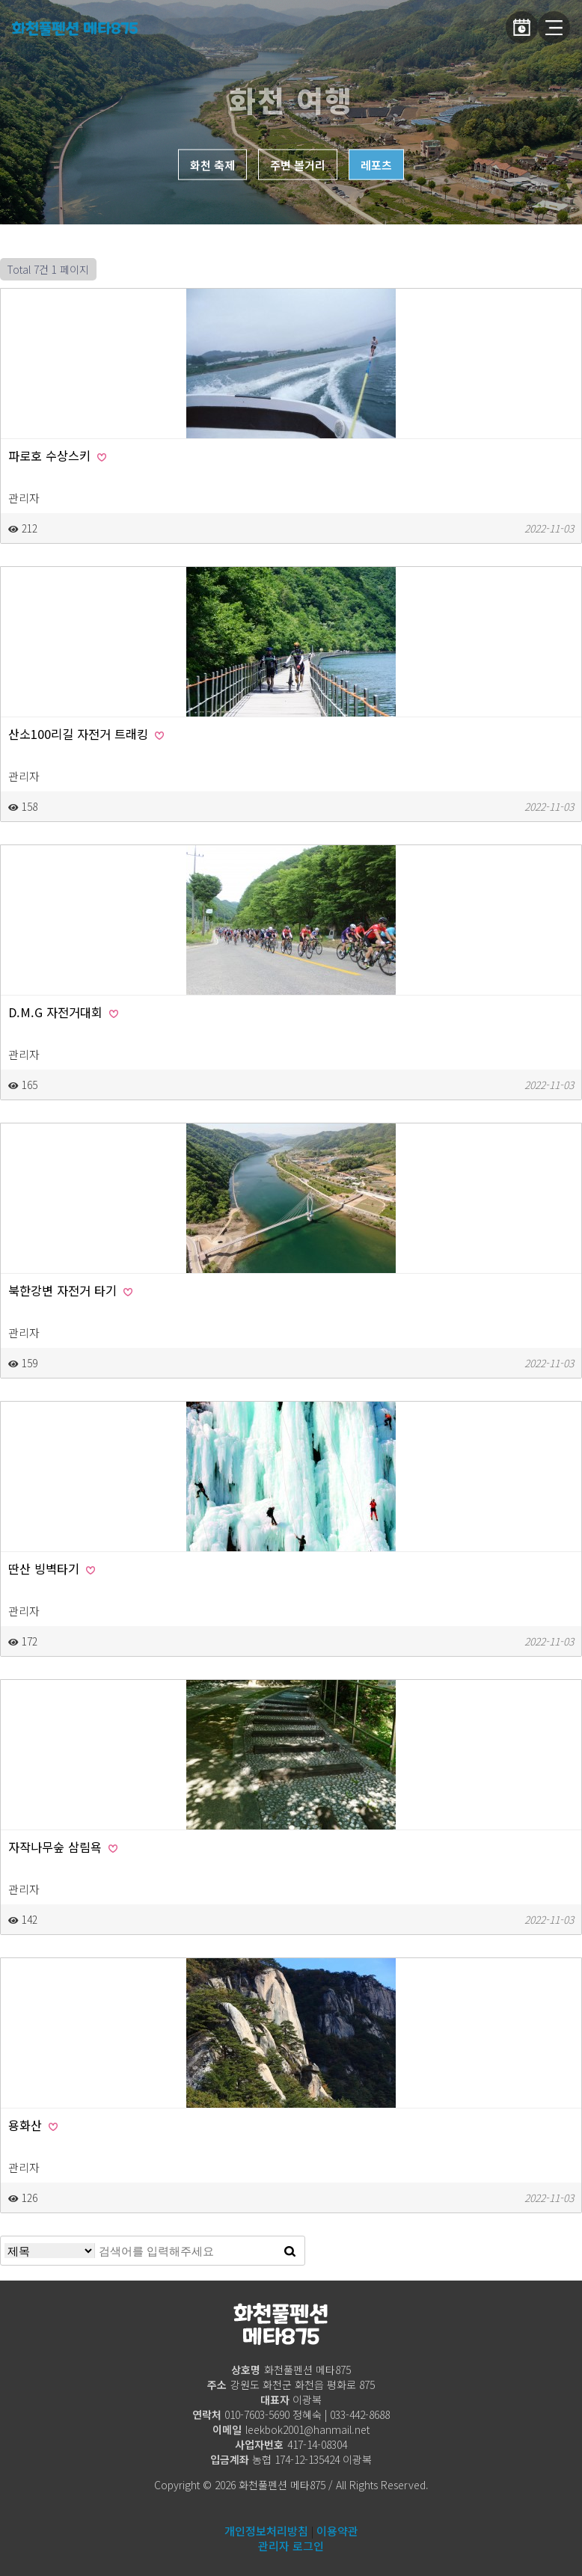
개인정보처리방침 (266, 2531)
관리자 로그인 (291, 2546)
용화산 (33, 2125)
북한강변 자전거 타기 (70, 1290)
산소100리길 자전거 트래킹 (86, 734)
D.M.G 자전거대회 (63, 1012)
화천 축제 (212, 165)
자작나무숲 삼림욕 (62, 1847)
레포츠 (376, 165)
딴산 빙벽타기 (51, 1568)
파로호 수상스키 (57, 455)
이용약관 (337, 2531)
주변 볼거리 (297, 165)
